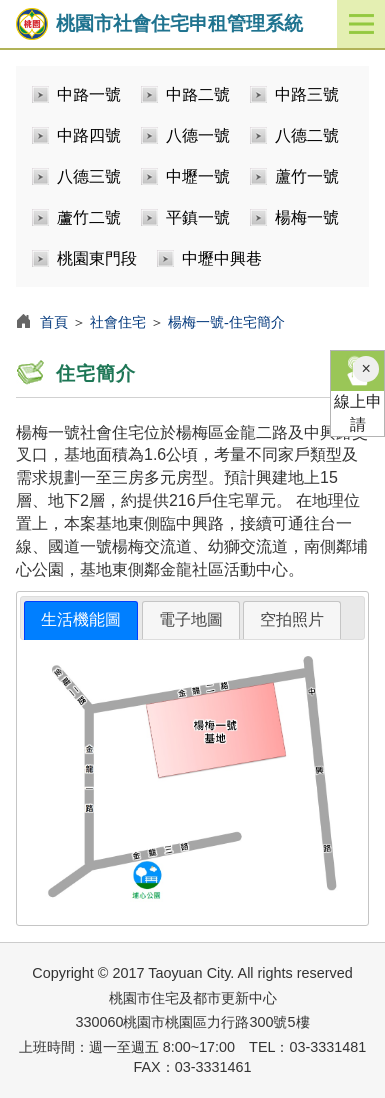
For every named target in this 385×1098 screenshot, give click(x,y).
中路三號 (307, 94)
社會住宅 (118, 322)
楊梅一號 (307, 217)
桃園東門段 (97, 258)
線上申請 (357, 392)
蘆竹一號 (307, 176)
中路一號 (89, 94)
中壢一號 (198, 176)
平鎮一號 (198, 217)
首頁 (54, 322)
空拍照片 (292, 619)
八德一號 (198, 135)
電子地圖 (191, 619)
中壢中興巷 (222, 258)
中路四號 (89, 135)
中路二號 (198, 94)
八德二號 (307, 135)
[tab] (81, 620)
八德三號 (89, 176)
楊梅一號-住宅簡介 (226, 322)
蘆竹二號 (89, 217)
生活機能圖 (81, 619)
